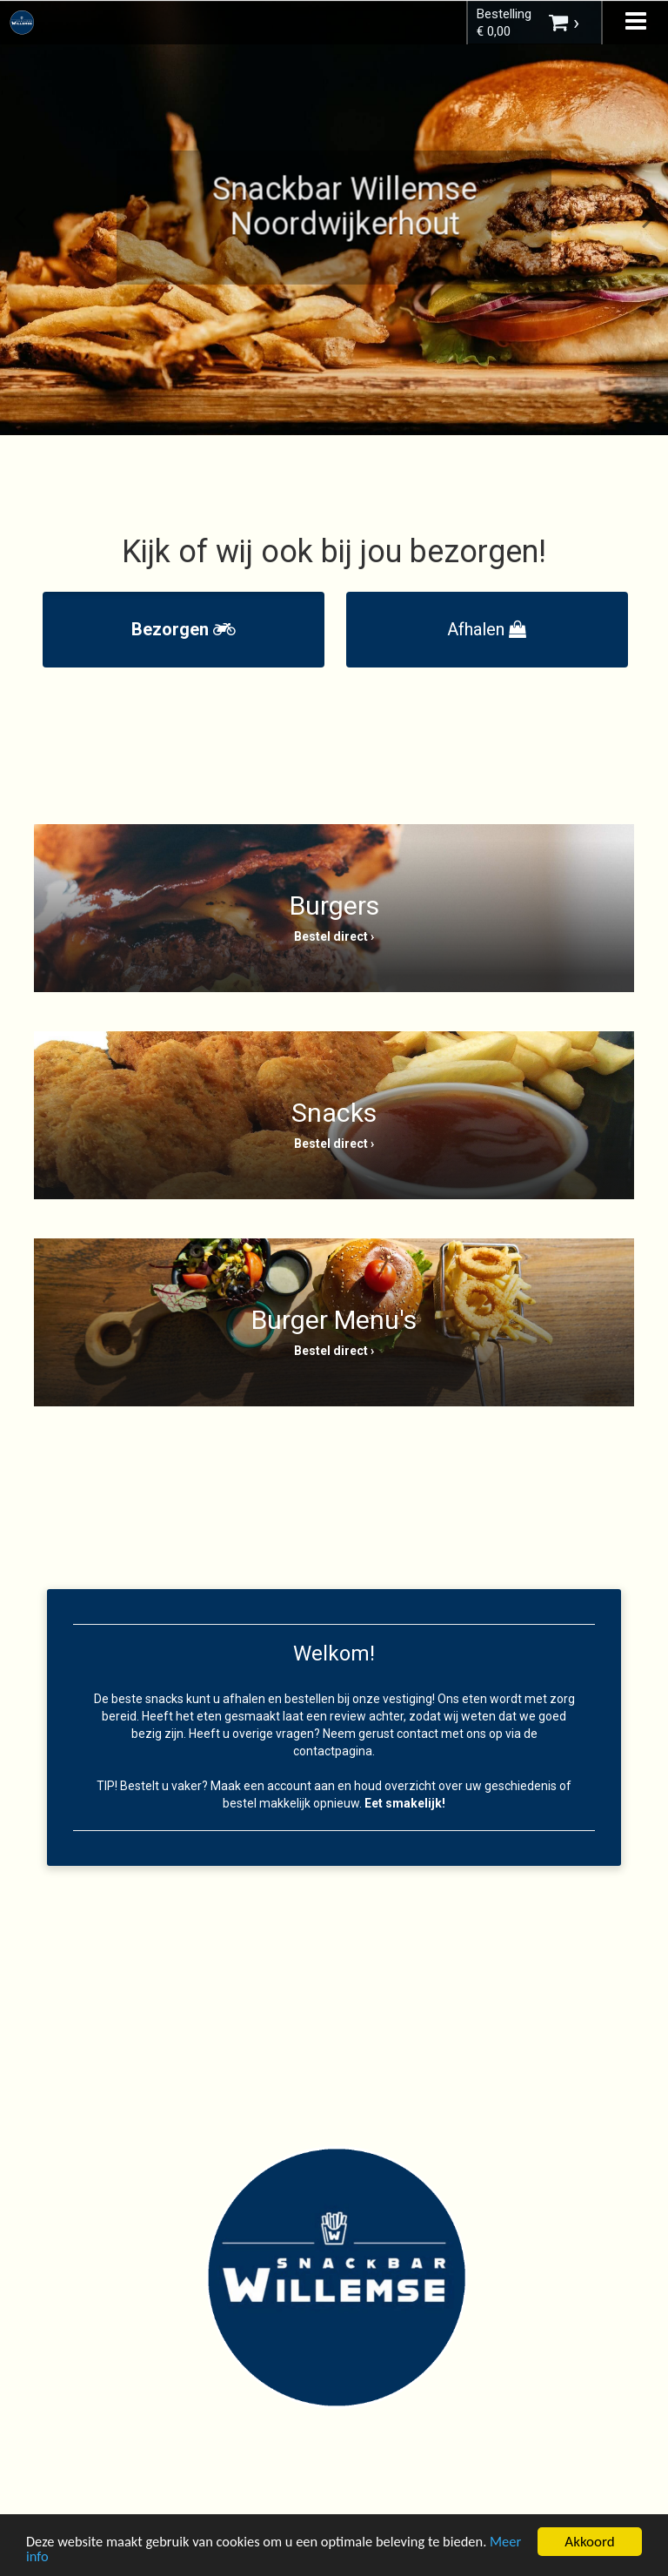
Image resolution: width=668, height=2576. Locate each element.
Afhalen (486, 629)
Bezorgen (183, 629)
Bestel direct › (334, 936)
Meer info (55, 2558)
